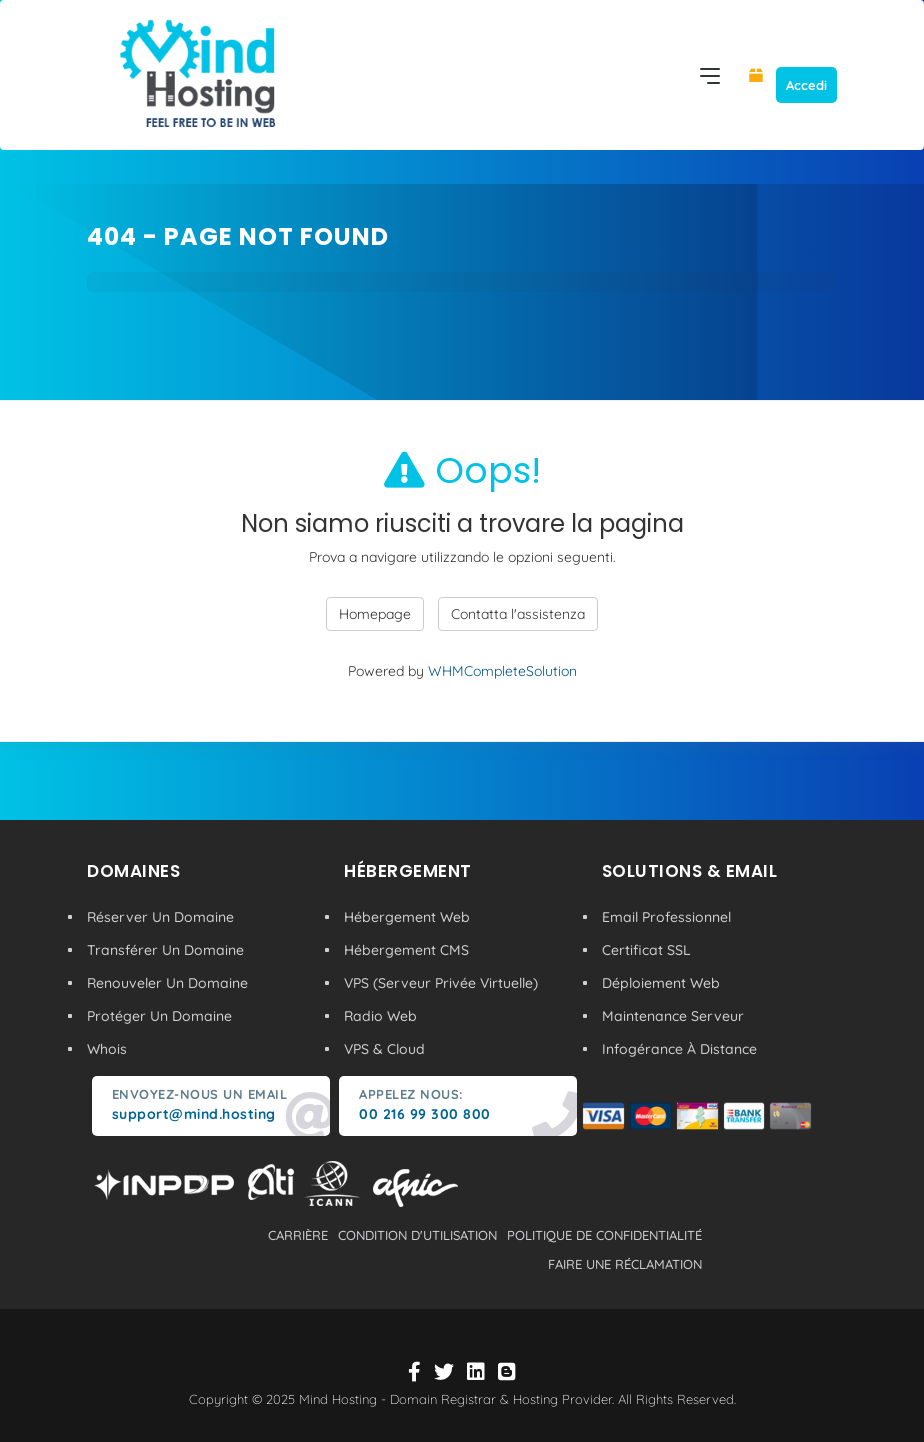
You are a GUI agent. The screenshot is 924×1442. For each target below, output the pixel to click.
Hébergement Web (407, 917)
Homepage (375, 614)
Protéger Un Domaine (159, 1016)
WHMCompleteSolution (502, 671)
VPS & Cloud (384, 1049)
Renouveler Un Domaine (167, 983)
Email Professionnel (666, 917)
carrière (298, 1235)
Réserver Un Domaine (160, 917)
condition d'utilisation (417, 1235)
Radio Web (380, 1016)
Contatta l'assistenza (518, 614)
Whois (107, 1049)
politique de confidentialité (604, 1235)
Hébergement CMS (406, 950)
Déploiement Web (661, 983)
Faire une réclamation (625, 1264)
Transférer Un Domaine (165, 950)
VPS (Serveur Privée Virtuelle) (441, 983)
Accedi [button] (806, 85)
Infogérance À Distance (679, 1049)
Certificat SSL (646, 950)
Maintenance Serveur (673, 1016)
